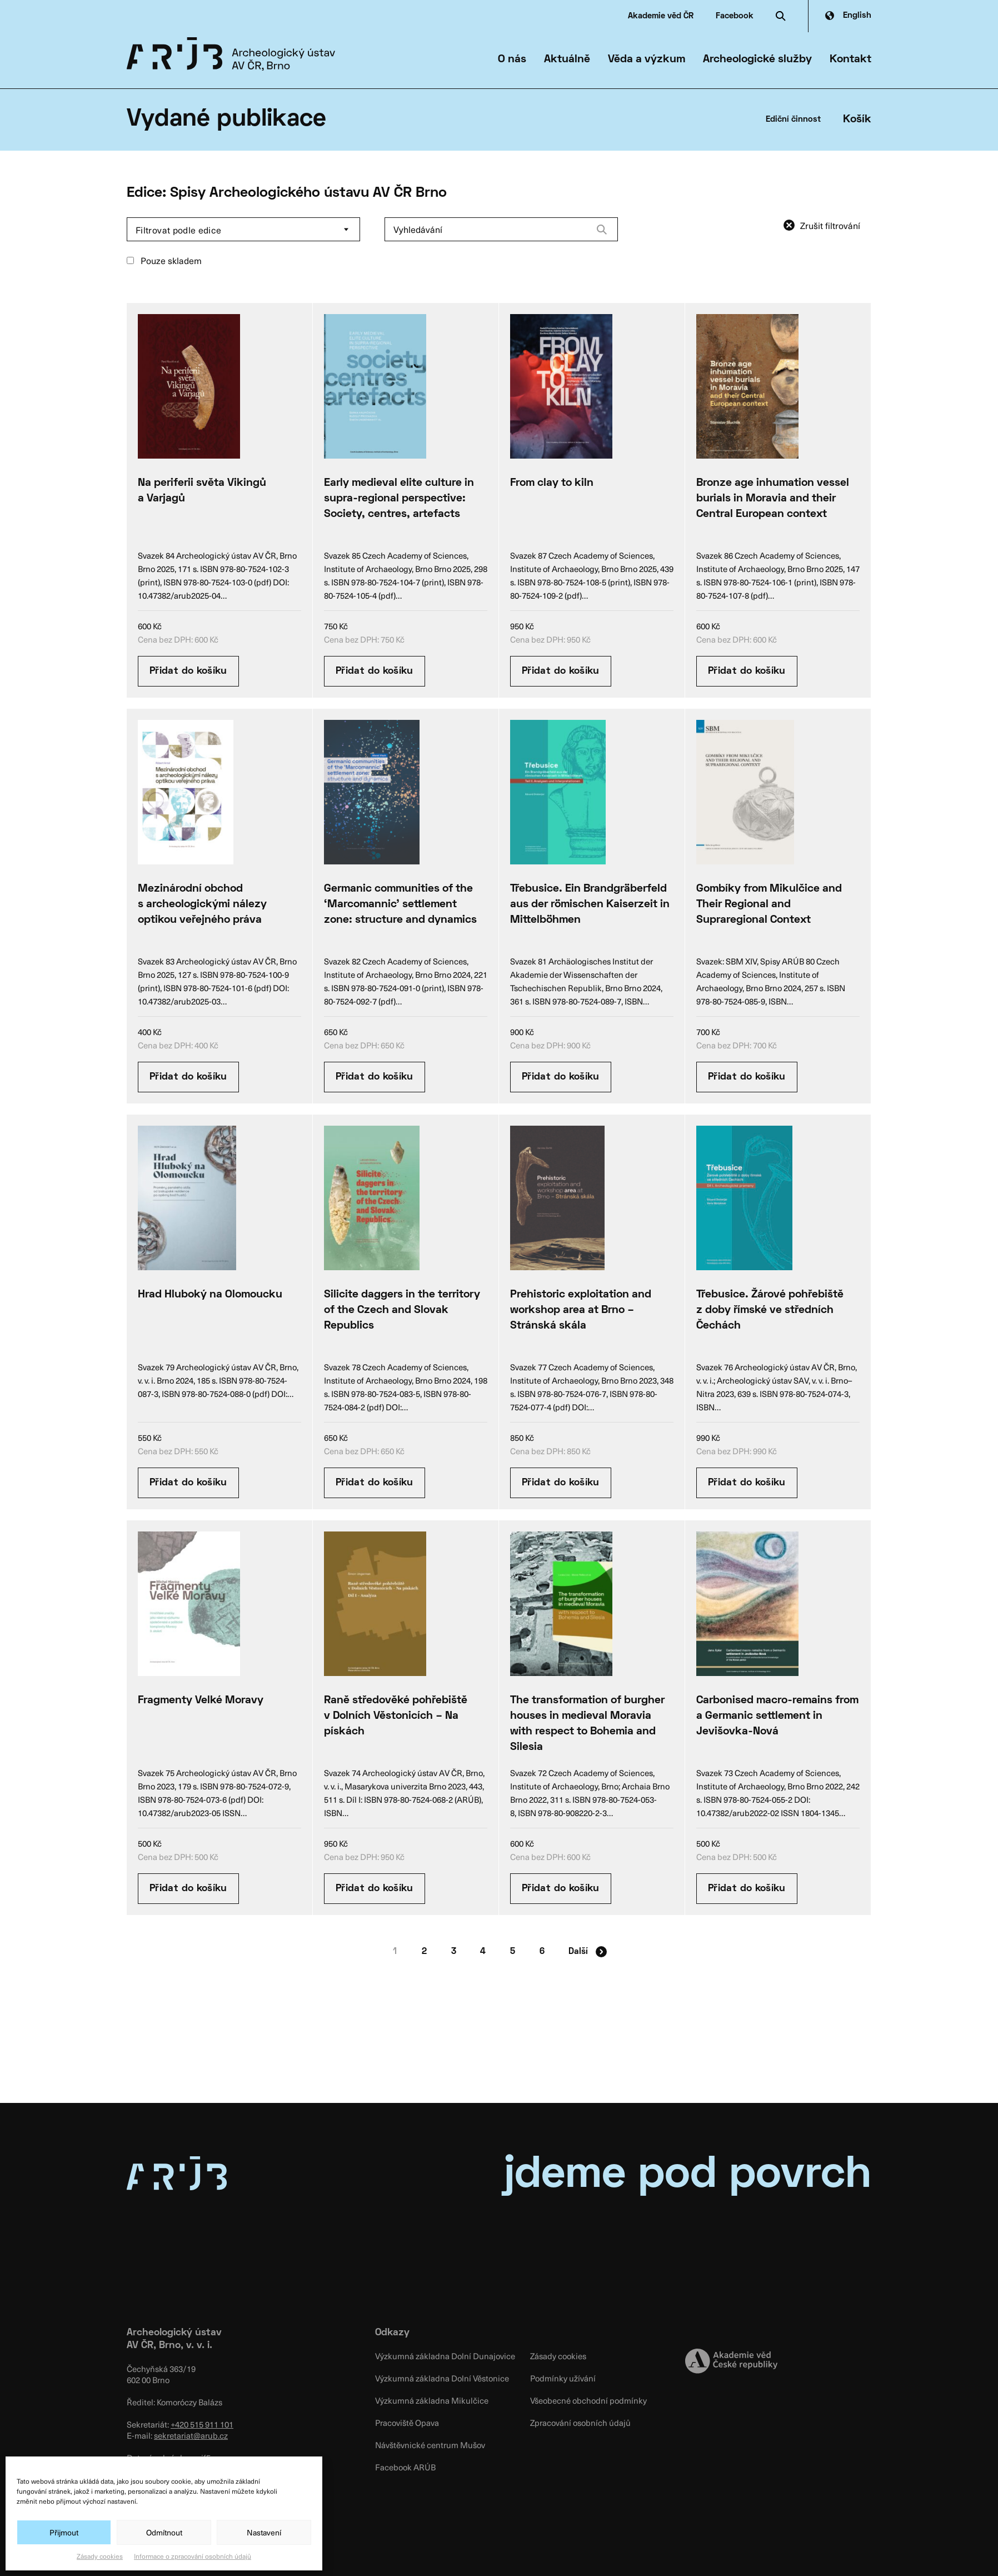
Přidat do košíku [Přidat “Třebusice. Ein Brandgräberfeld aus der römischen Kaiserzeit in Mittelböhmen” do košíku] (561, 1077)
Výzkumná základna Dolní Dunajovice (445, 2356)
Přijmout (63, 2532)
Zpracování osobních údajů (580, 2422)
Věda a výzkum (646, 59)
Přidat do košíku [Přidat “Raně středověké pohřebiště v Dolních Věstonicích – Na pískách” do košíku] (374, 1888)
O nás (512, 59)
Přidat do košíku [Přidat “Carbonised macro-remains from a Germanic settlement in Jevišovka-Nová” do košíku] (747, 1888)
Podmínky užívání (563, 2378)
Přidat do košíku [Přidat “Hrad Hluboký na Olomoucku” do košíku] (188, 1483)
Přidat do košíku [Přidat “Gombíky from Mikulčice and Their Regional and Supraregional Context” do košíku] (747, 1077)
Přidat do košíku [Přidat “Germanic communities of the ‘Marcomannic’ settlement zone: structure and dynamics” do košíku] (374, 1077)
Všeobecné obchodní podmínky (588, 2400)
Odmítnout (164, 2532)
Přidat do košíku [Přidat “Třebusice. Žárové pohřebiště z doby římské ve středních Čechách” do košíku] (747, 1483)
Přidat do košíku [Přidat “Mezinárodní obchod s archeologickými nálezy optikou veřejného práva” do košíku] (188, 1077)
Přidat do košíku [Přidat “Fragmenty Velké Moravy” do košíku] (188, 1888)
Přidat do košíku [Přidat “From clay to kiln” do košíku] (561, 671)
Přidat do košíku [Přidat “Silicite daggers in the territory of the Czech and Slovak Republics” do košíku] (374, 1483)
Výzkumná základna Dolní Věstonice (442, 2378)
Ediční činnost (793, 119)
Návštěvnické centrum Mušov (430, 2445)
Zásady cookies (100, 2556)
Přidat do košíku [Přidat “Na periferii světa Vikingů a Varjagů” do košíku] (188, 671)
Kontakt (850, 59)
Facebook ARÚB (405, 2467)
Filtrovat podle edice (179, 229)
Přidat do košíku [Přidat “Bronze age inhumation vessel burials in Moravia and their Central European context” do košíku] (747, 671)
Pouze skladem (164, 260)
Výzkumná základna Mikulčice (431, 2400)
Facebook (735, 16)
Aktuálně (567, 59)
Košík (857, 120)
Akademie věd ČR (660, 16)
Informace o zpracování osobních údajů (192, 2556)
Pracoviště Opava (407, 2422)
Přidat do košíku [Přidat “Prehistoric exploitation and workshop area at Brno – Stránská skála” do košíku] (561, 1483)
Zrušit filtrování (830, 225)
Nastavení (264, 2532)
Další (587, 1951)
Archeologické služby (757, 59)
